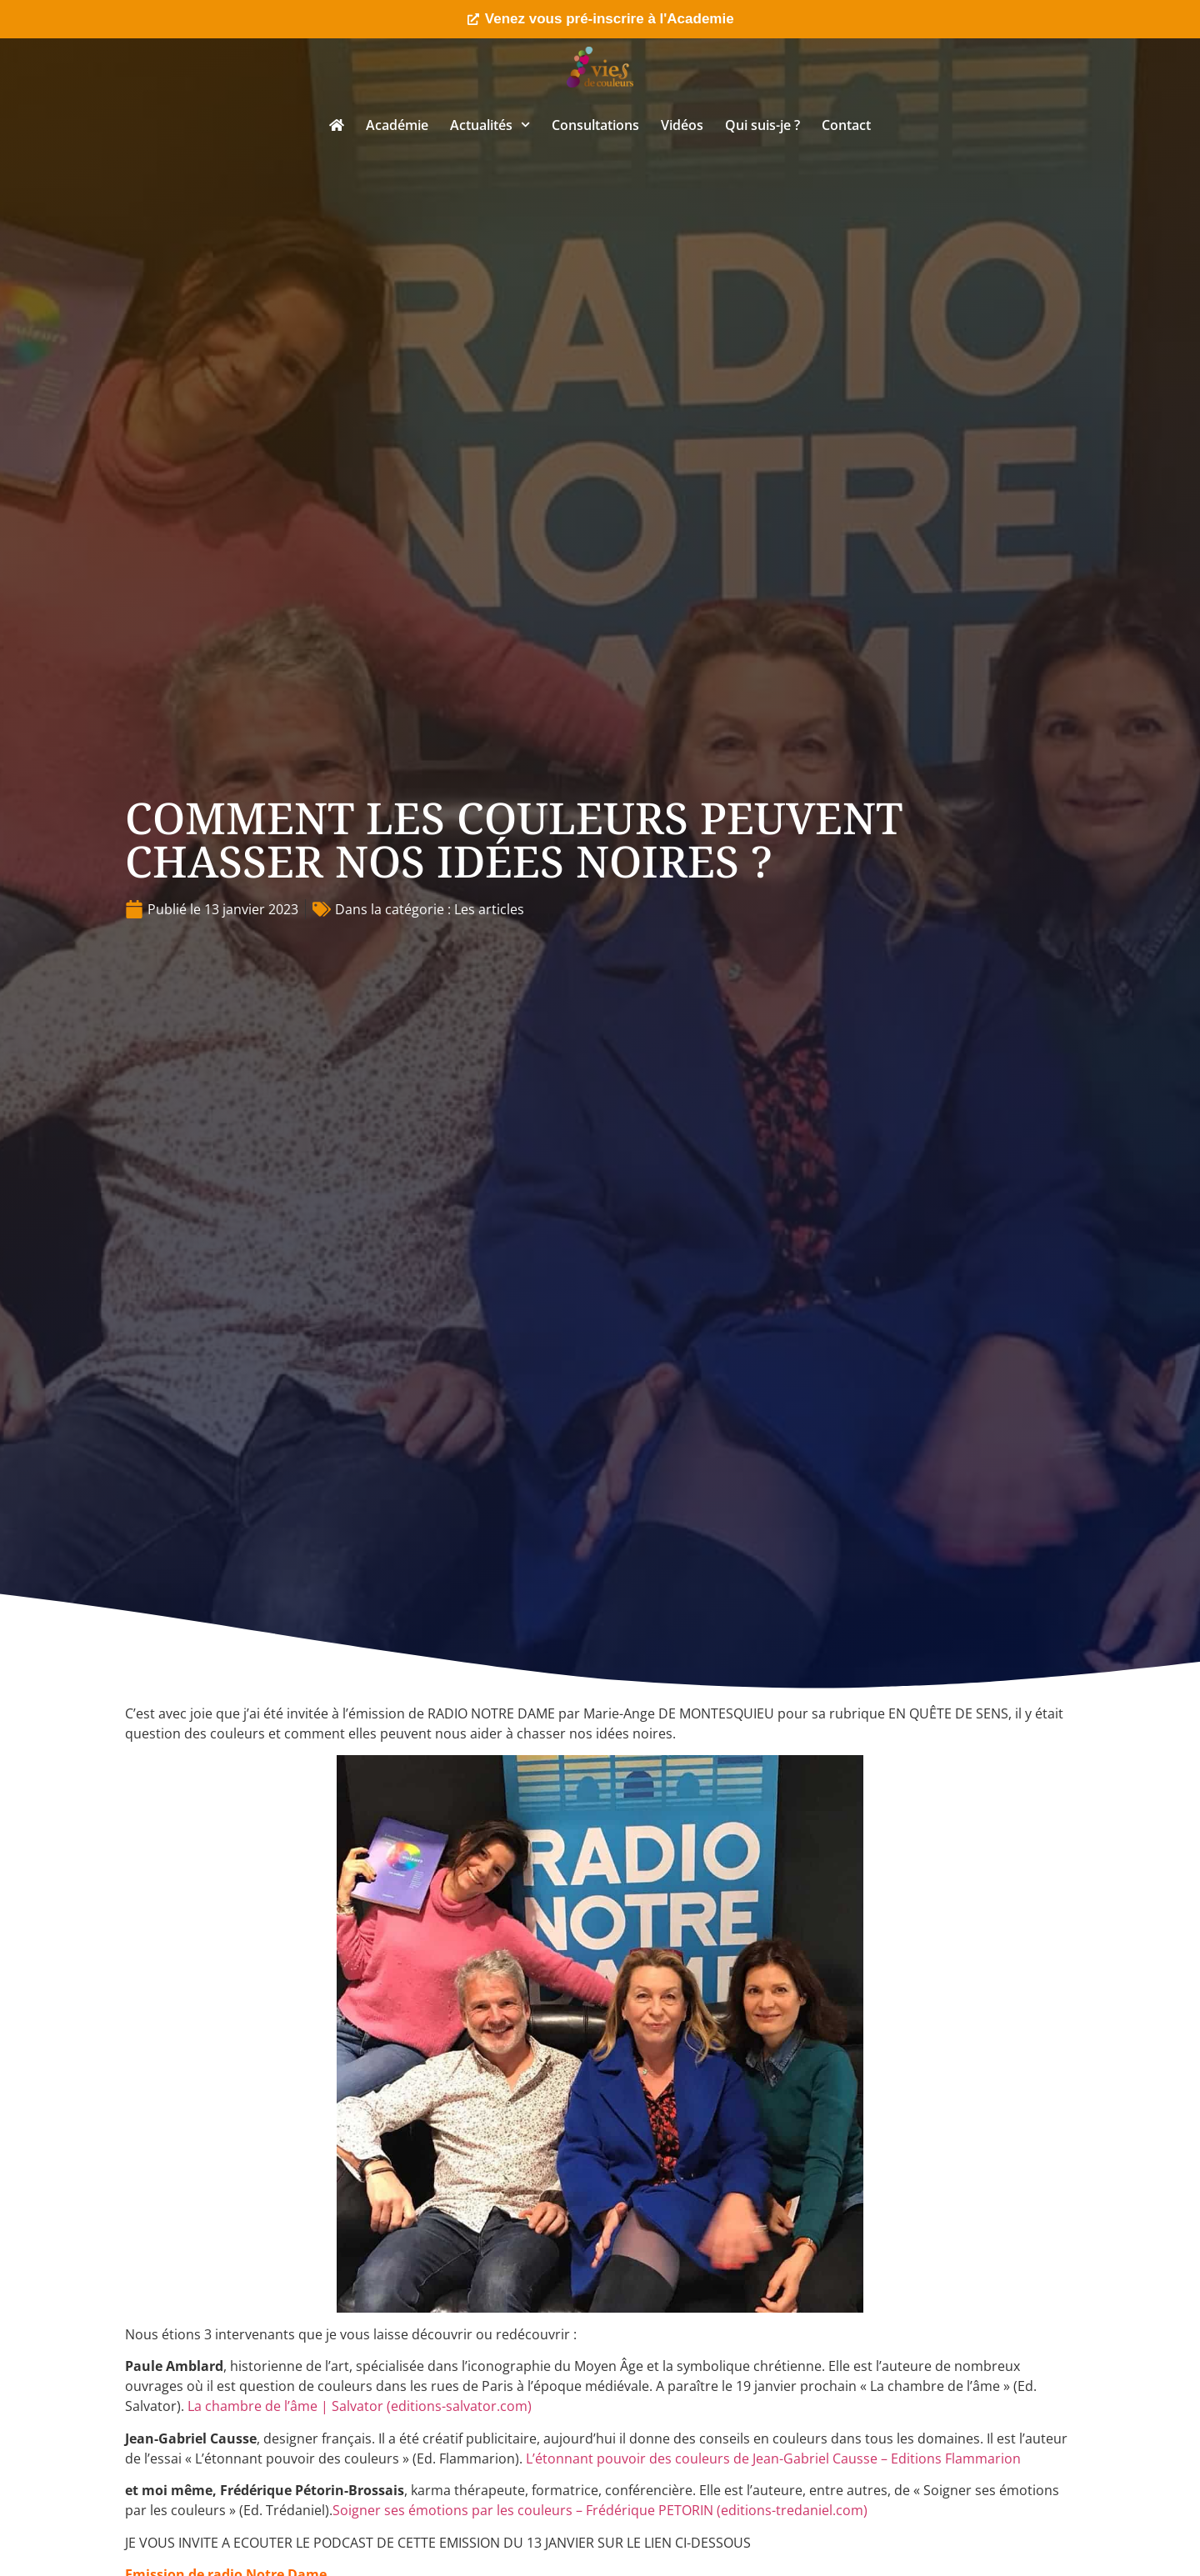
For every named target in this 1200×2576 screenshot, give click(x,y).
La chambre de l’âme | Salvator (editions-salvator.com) (360, 2406)
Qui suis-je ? (762, 125)
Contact (846, 125)
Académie (397, 125)
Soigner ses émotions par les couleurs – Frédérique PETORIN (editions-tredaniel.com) (600, 2510)
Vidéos (682, 125)
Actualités (490, 125)
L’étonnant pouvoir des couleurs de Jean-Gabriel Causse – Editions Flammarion (773, 2458)
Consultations (595, 125)
